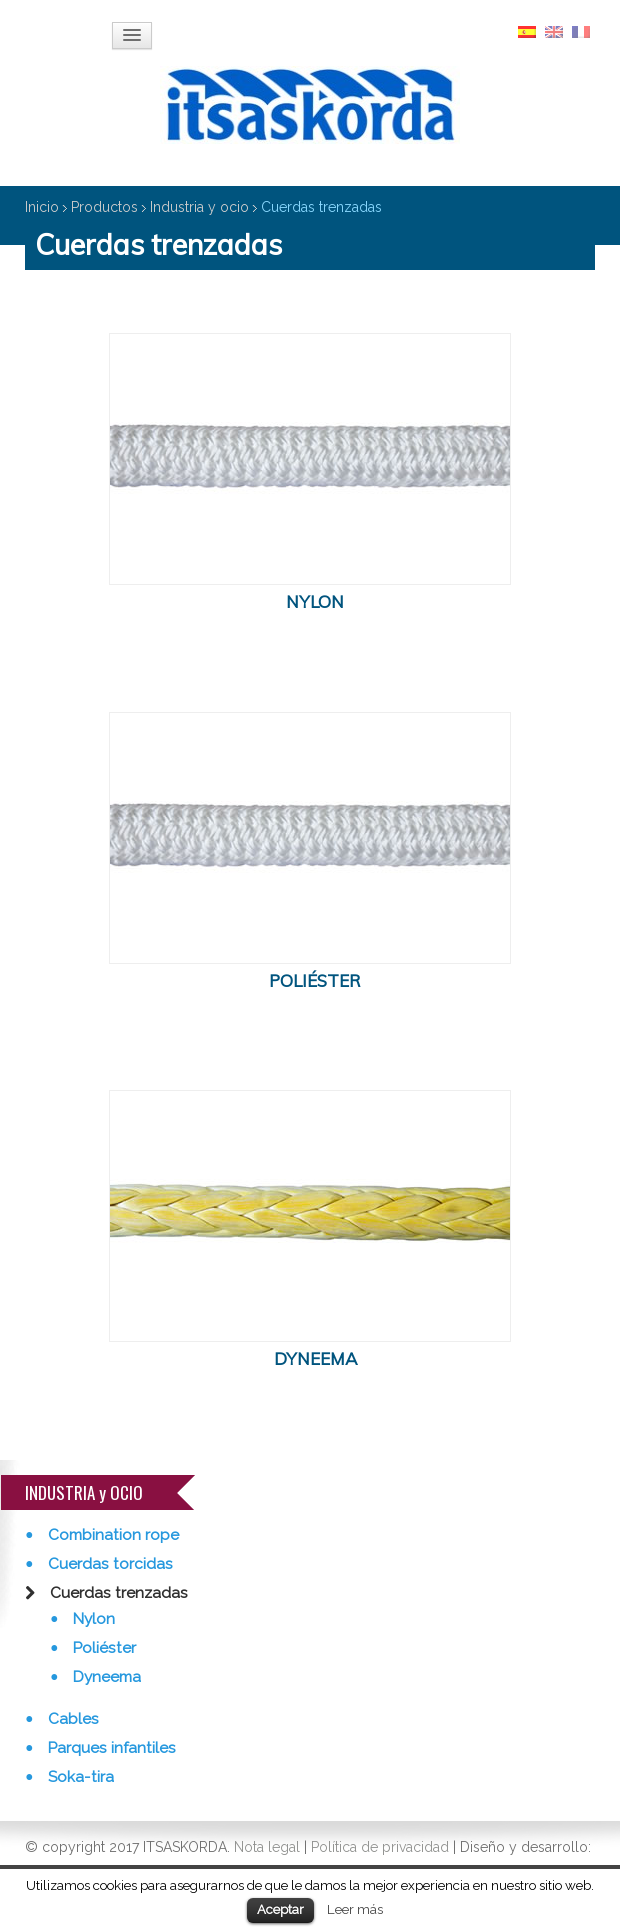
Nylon (92, 1619)
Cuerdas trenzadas (117, 1593)
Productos (104, 207)
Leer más (355, 1909)
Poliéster (102, 1648)
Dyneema (105, 1677)
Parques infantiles (110, 1748)
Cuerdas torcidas (108, 1564)
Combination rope (111, 1535)
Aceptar (280, 1909)
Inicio (42, 207)
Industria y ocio (199, 207)
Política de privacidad (380, 1847)
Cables (71, 1719)
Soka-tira (79, 1777)
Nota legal (267, 1847)
